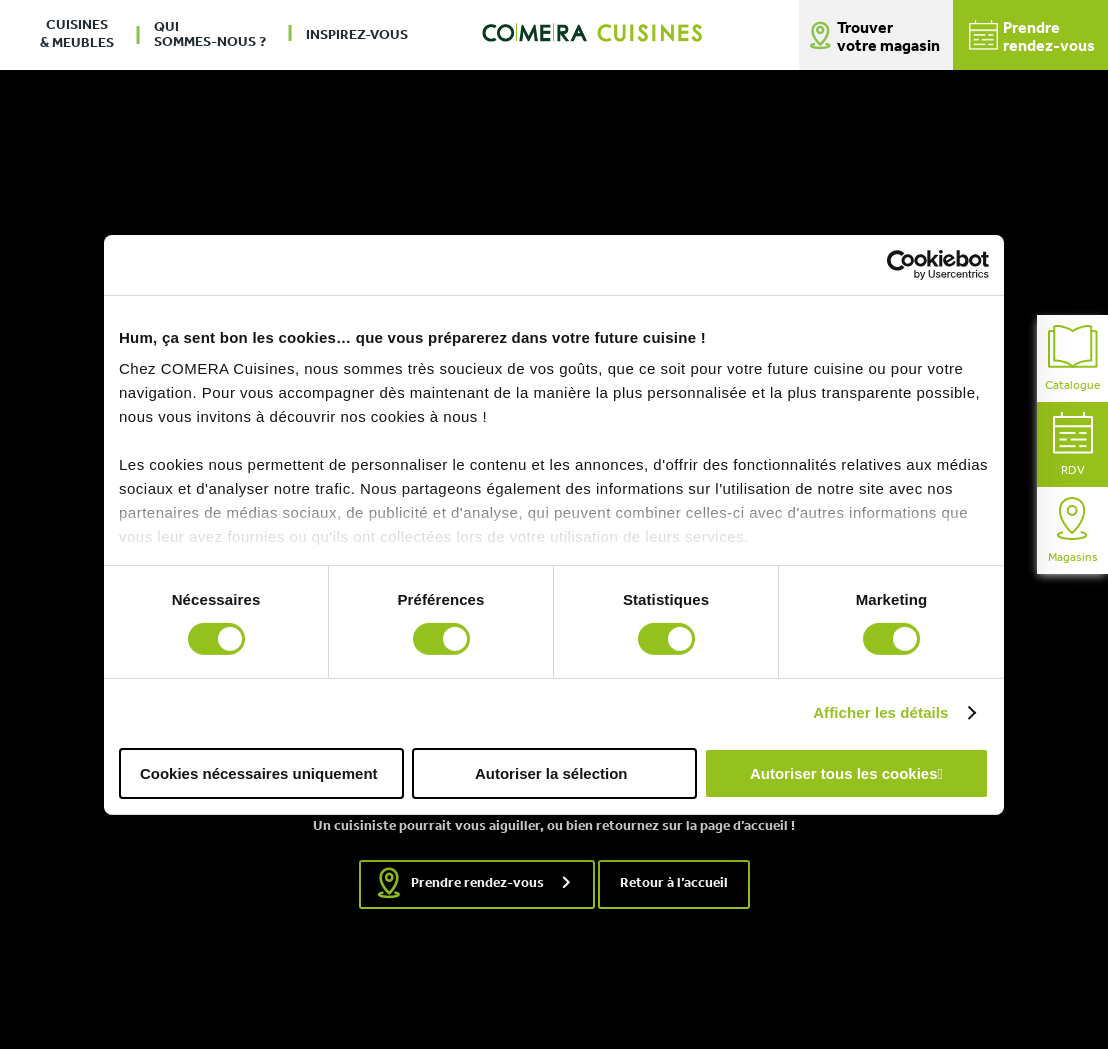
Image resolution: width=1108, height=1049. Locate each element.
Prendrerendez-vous (1032, 37)
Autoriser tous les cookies (844, 773)
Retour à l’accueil (674, 883)
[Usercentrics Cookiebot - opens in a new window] (901, 264)
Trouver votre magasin (888, 38)
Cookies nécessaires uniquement (259, 773)
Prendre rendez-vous (477, 883)
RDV (1073, 444)
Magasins (1073, 530)
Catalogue (1072, 358)
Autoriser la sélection (551, 773)
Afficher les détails (880, 712)
